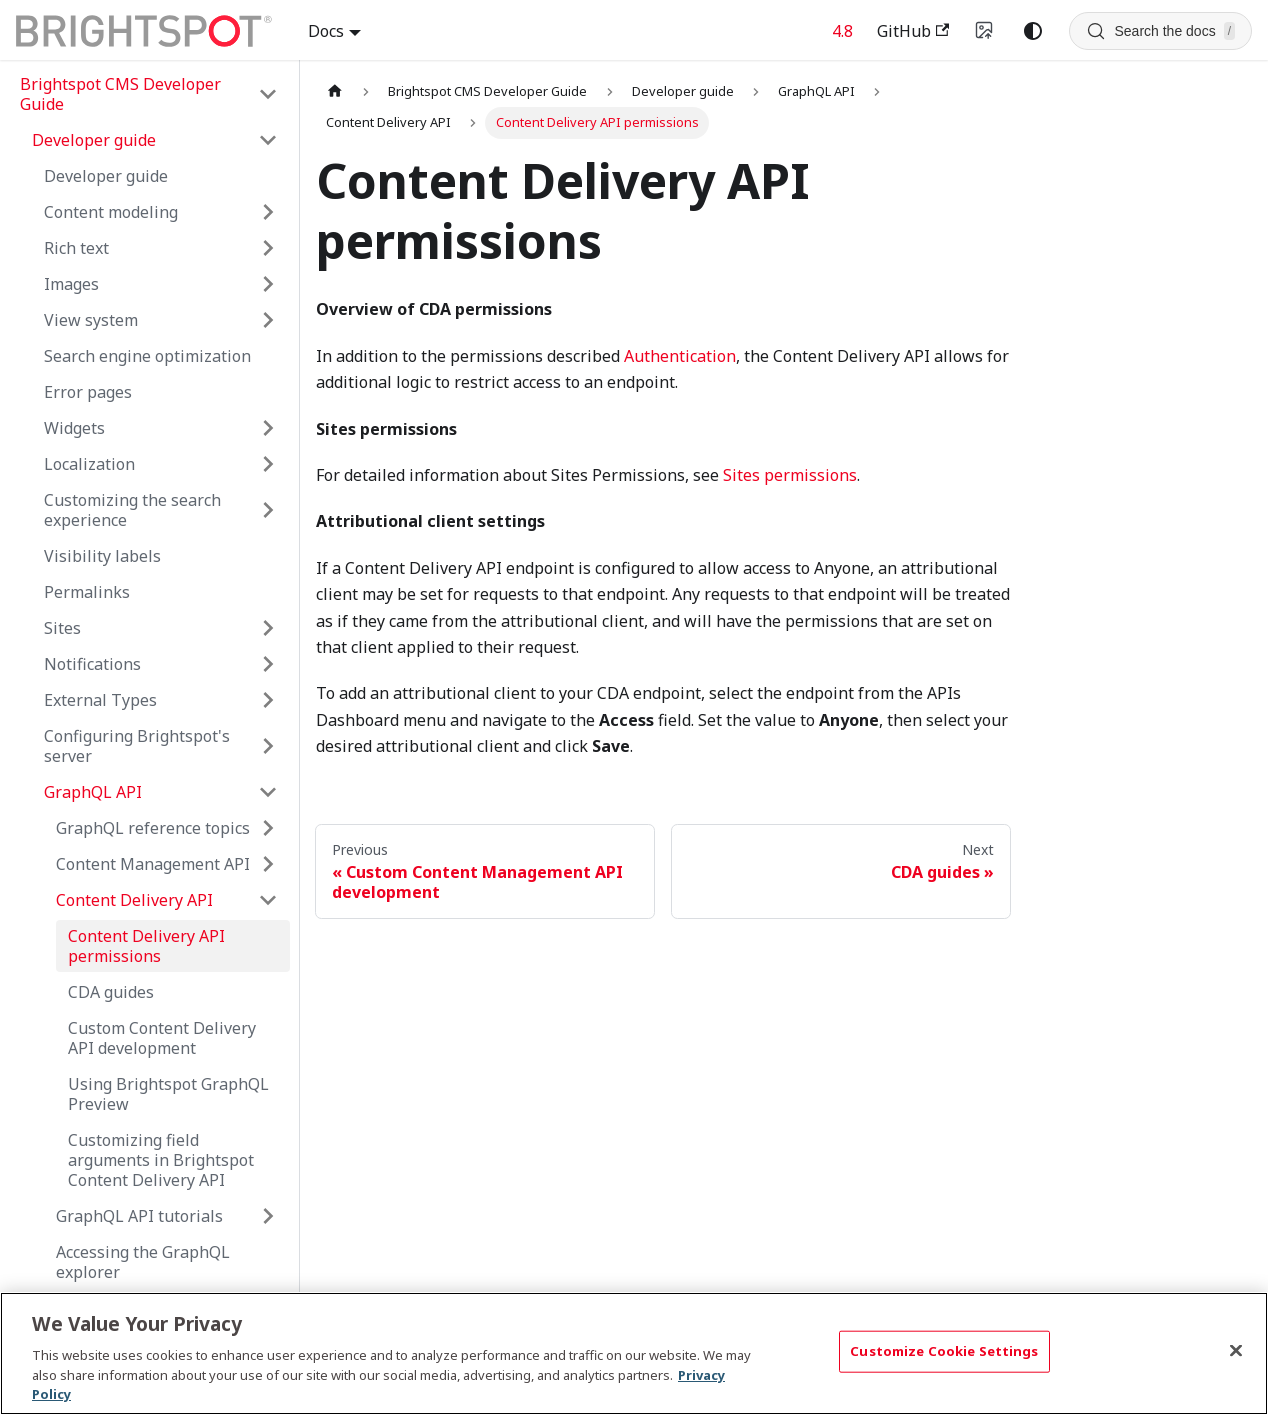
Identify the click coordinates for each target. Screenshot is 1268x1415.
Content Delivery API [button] (134, 900)
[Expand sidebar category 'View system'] (268, 320)
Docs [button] (326, 31)
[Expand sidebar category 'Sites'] (268, 628)
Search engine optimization (147, 356)
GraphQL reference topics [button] (153, 828)
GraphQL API (93, 792)
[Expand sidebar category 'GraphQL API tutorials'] (268, 1216)
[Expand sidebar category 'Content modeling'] (268, 212)
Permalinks (87, 592)
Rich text (76, 248)
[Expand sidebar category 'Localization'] (268, 464)
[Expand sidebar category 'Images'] (268, 284)
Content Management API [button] (153, 864)
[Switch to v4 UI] (985, 31)
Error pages (88, 392)
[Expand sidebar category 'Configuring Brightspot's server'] (268, 746)
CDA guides (111, 992)
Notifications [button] (92, 664)
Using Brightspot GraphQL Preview (168, 1094)
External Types (100, 700)
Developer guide (106, 176)
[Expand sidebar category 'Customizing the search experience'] (268, 510)
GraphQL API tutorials (139, 1216)
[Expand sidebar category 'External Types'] (268, 700)
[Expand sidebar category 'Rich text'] (268, 248)
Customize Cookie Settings (944, 1351)
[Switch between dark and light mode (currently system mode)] (1033, 31)
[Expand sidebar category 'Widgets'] (268, 428)
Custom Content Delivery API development (162, 1038)
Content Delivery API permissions (146, 946)
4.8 (842, 31)
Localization (89, 464)
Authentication (680, 356)
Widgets (74, 428)
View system (91, 320)
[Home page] (335, 91)
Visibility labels (102, 556)
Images (71, 284)
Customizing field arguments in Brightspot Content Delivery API (161, 1160)
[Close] (1236, 1351)
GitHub (913, 31)
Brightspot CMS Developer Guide (120, 94)
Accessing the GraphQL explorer (143, 1262)
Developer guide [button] (94, 140)
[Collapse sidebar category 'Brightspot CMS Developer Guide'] (268, 94)
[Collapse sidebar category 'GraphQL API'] (268, 792)
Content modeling (111, 212)
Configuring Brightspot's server (137, 746)
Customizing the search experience (132, 510)
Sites (62, 628)
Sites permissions (790, 475)
